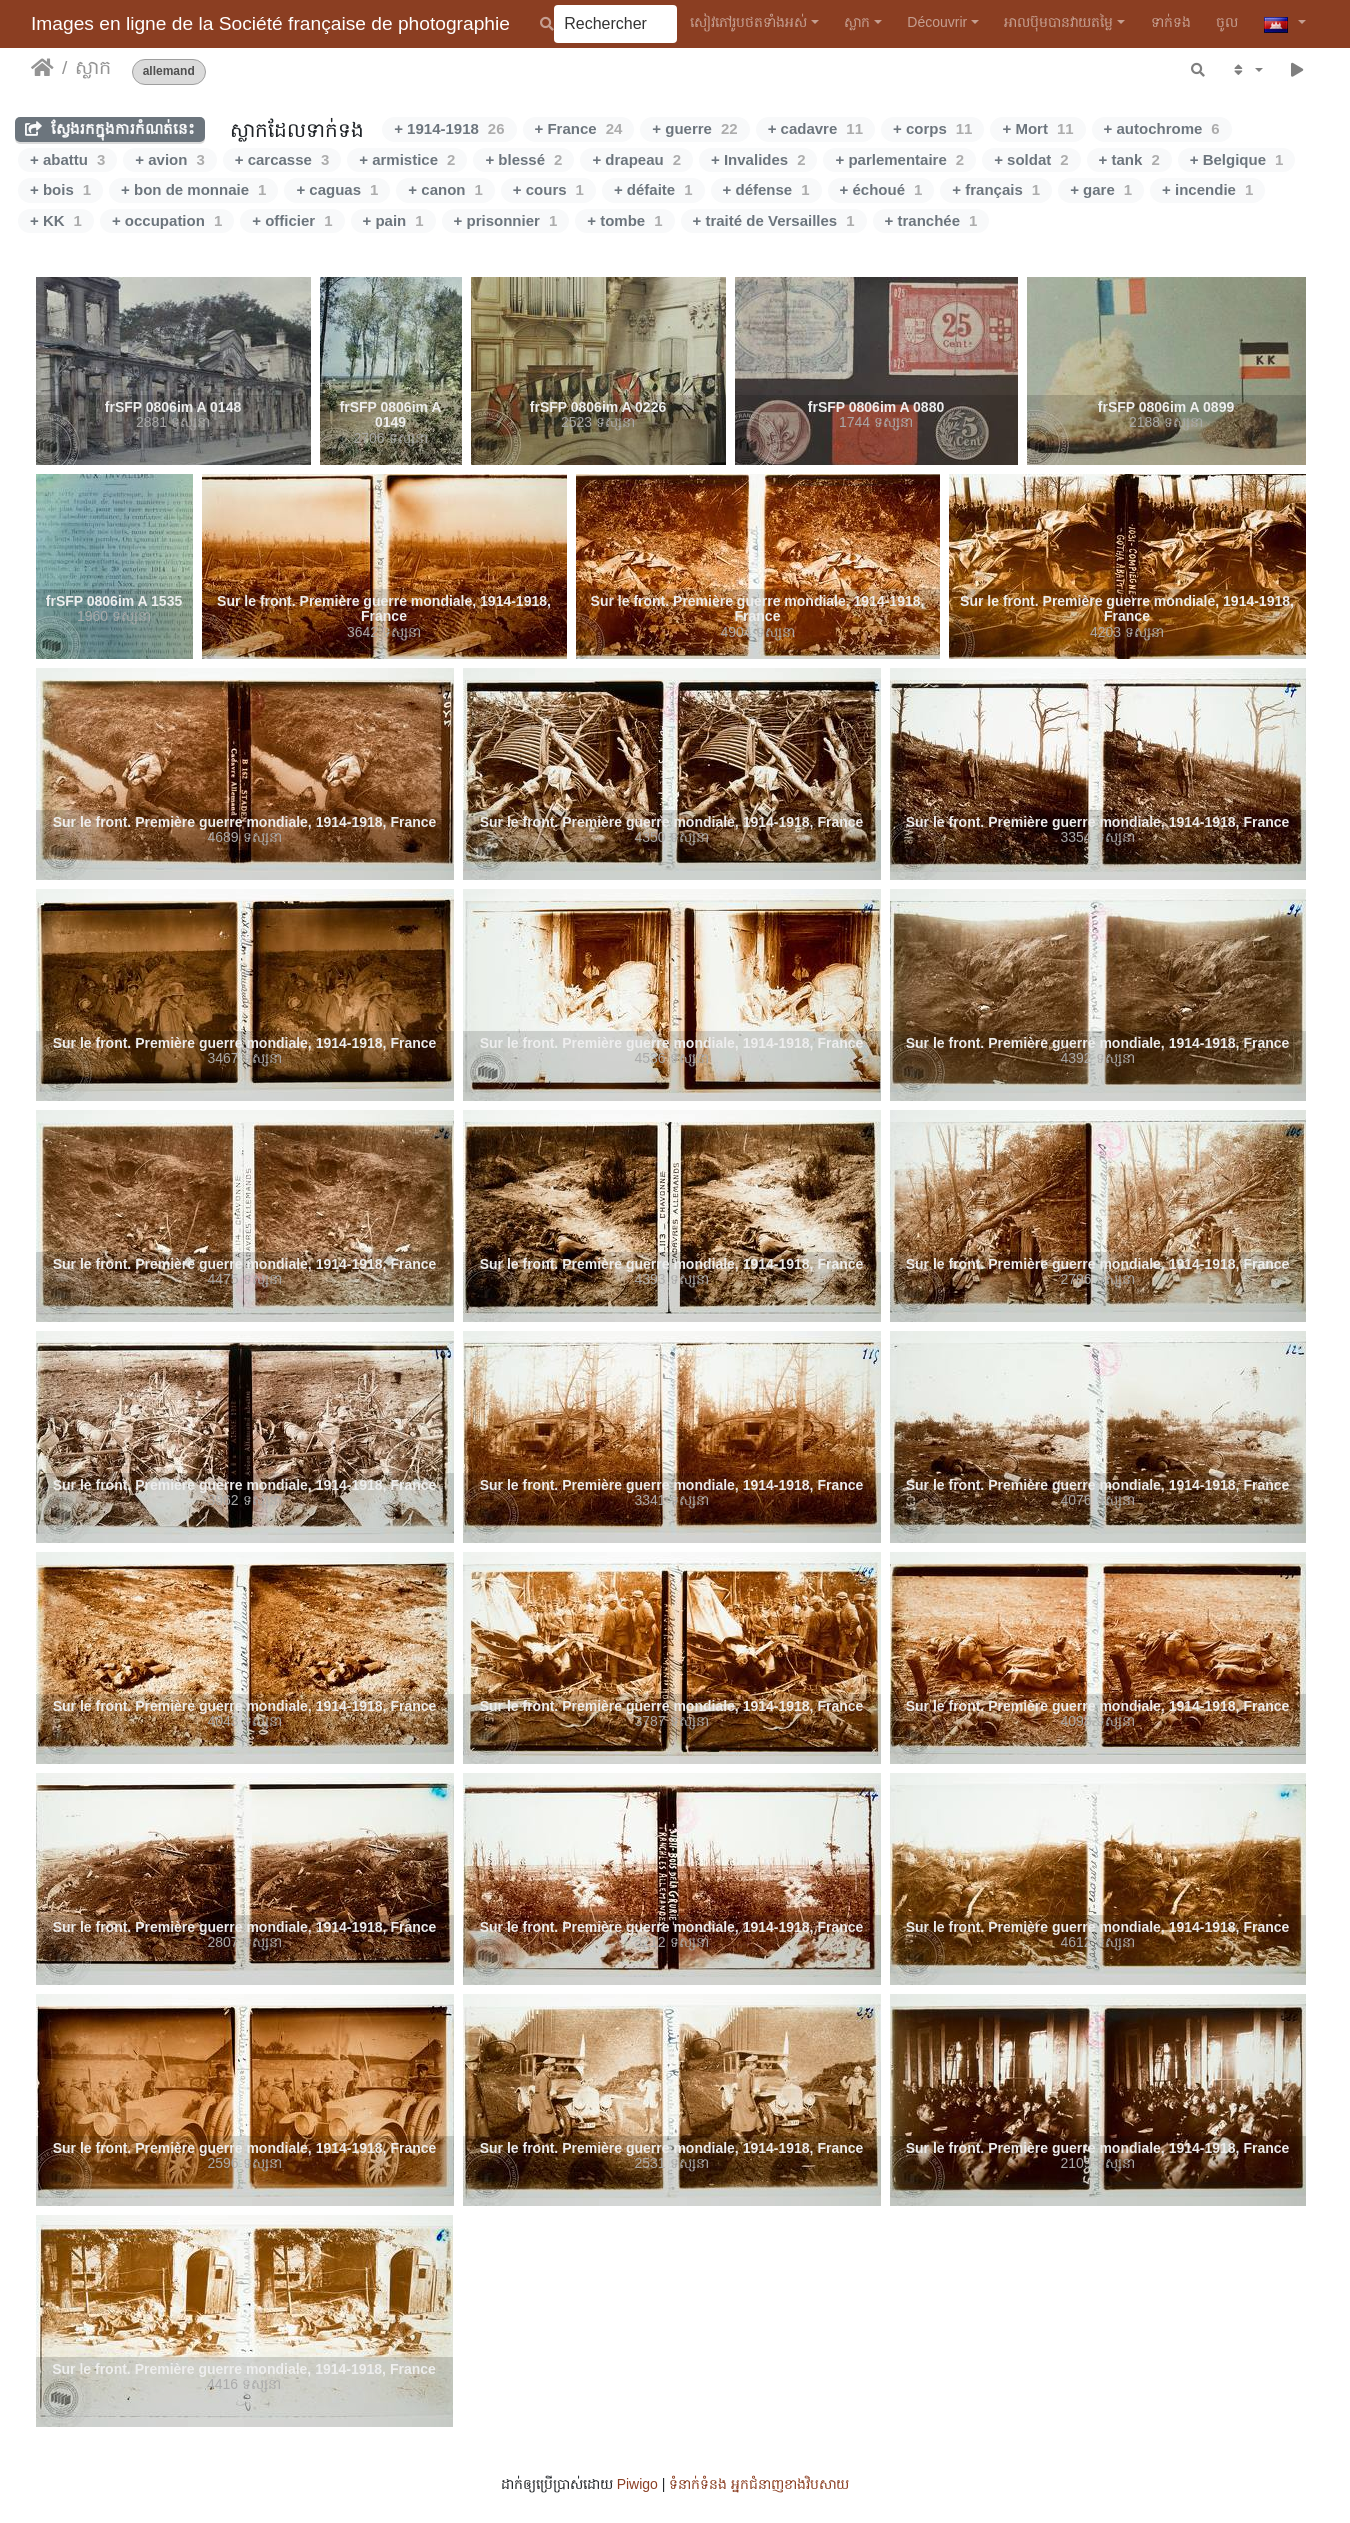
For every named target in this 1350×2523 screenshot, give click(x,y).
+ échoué (881, 189)
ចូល (1227, 22)
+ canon (445, 189)
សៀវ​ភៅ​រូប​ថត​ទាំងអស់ (748, 22)
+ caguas (337, 189)
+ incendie (1207, 189)
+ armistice (407, 159)
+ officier (292, 220)
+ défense (766, 189)
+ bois (60, 189)
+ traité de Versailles (774, 220)
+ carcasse (282, 159)
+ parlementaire (899, 159)
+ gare (1101, 189)
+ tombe (624, 220)
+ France (579, 128)
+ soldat (1031, 159)
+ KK (56, 220)
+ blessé (523, 159)
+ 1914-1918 (449, 128)
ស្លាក (857, 22)
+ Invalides (758, 159)
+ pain (393, 220)
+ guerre (694, 128)
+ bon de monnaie (193, 189)
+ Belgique (1237, 159)
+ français (996, 189)
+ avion (169, 159)
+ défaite (653, 189)
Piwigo (637, 2484)
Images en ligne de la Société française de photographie (270, 23)
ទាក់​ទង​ (1171, 22)
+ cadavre (815, 128)
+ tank (1129, 159)
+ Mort (1037, 128)
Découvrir (937, 22)
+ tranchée (931, 220)
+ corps (932, 128)
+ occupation (167, 220)
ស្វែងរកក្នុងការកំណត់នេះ (110, 128)
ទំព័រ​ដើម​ (42, 68)
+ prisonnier (506, 220)
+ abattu (67, 159)
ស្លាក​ (93, 67)
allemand (169, 71)
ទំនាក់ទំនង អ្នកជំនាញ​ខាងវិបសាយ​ (759, 2484)
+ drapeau (636, 159)
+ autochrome (1162, 128)
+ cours (548, 189)
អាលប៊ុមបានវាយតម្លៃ (1058, 22)
